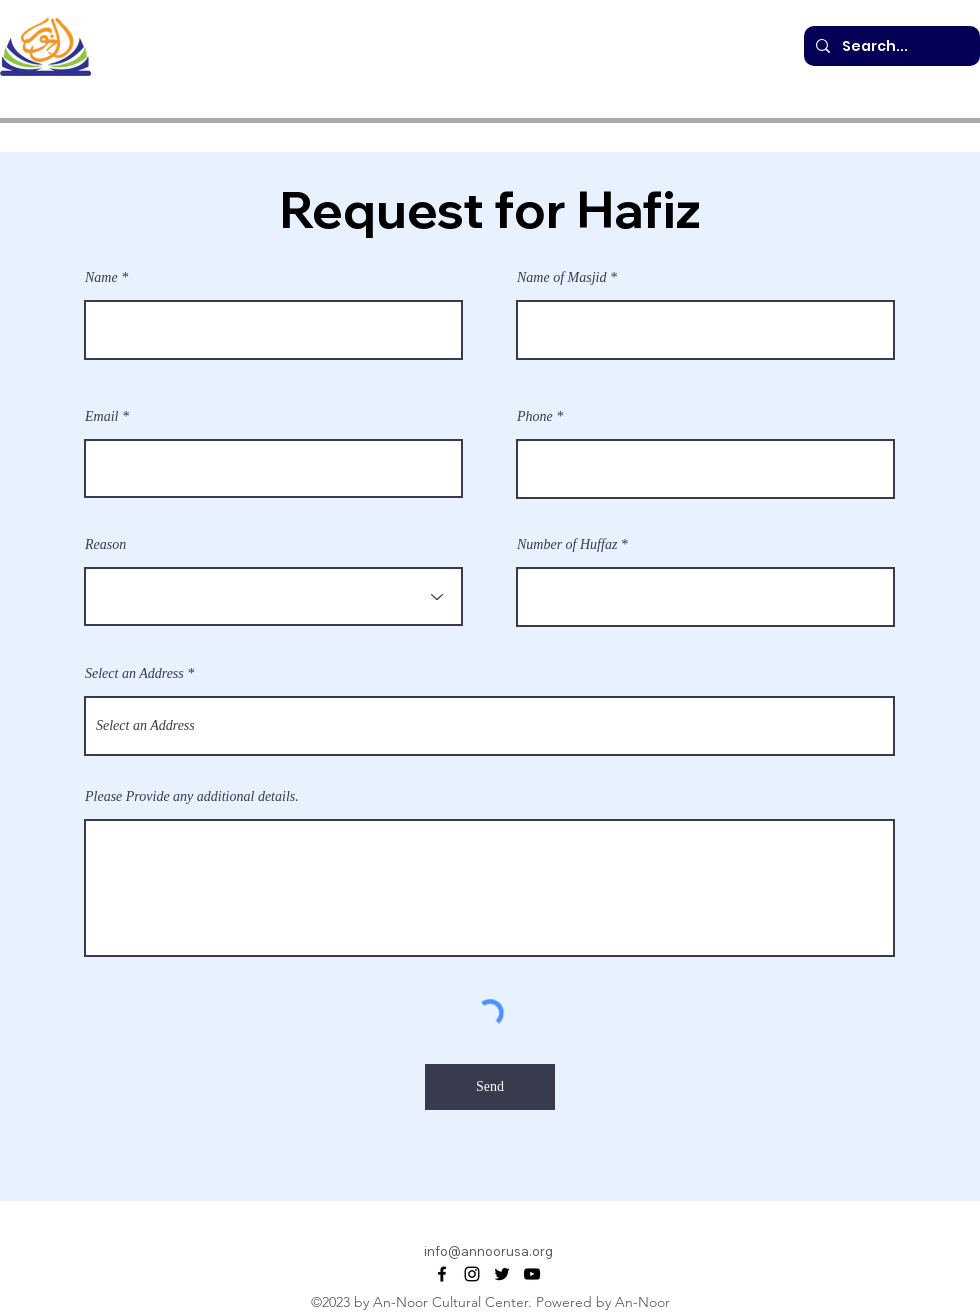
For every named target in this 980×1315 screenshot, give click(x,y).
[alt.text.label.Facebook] (442, 1274)
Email (101, 417)
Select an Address (134, 674)
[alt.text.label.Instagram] (472, 1274)
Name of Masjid (561, 278)
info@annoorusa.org (488, 1251)
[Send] (490, 1087)
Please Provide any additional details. (192, 797)
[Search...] (890, 46)
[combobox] (489, 726)
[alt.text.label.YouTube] (532, 1274)
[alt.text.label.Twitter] (502, 1274)
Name (101, 278)
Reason (105, 545)
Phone (535, 417)
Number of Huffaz (567, 545)
